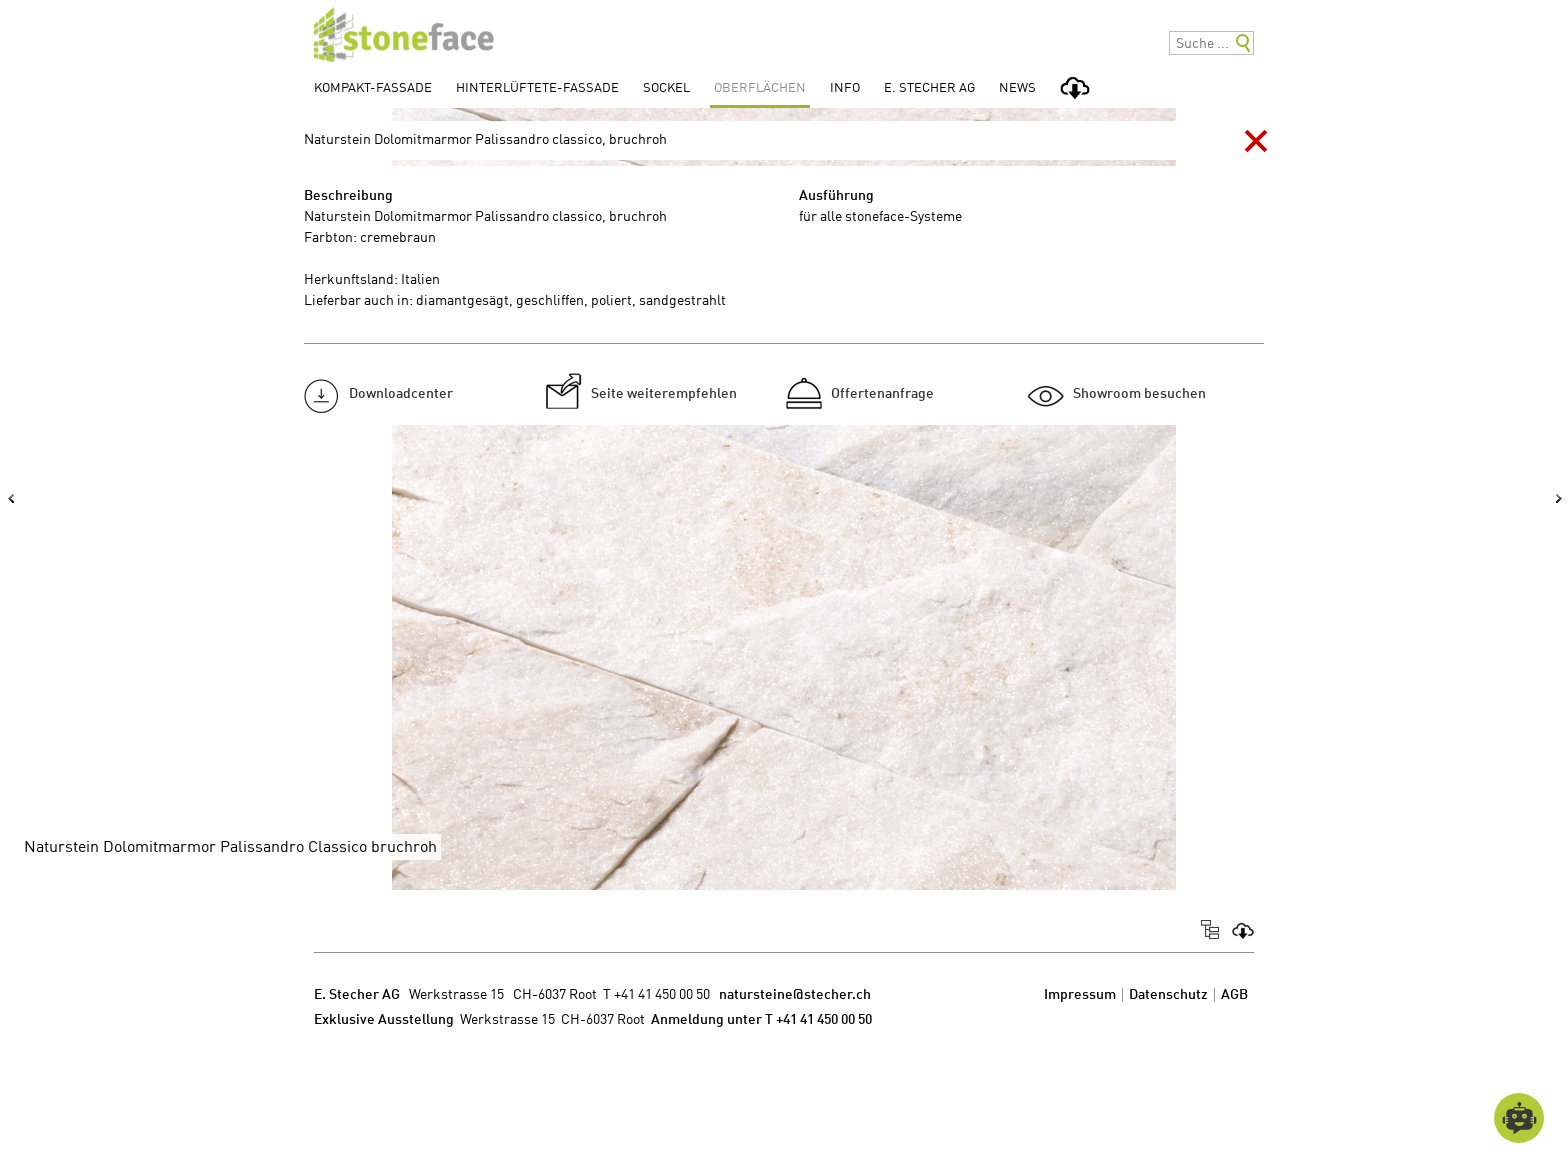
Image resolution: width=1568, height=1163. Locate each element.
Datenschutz (1168, 995)
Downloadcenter (401, 394)
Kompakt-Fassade (373, 88)
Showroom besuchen (1139, 394)
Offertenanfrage (882, 394)
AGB (1234, 995)
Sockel (666, 88)
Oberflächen (760, 88)
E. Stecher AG (929, 88)
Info (845, 88)
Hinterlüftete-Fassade (537, 88)
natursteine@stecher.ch (795, 995)
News (1017, 88)
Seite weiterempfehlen (664, 394)
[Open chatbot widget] (1519, 1118)
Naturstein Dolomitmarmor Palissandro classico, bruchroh (485, 140)
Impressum (1080, 995)
